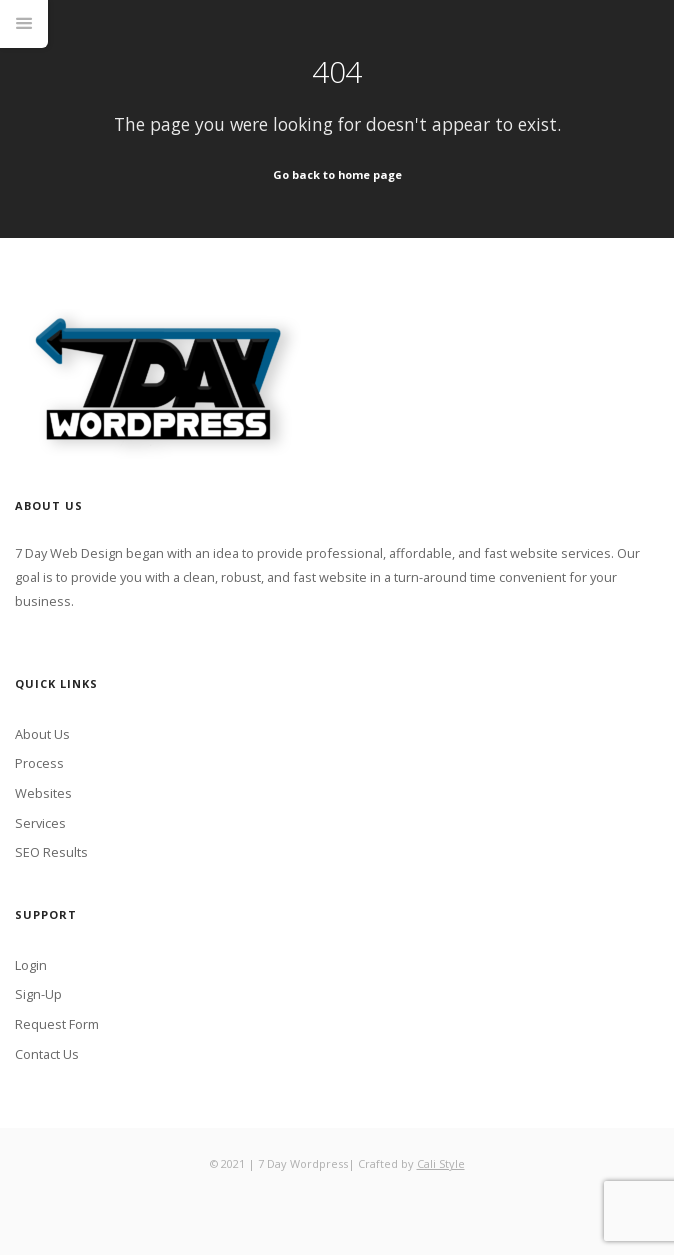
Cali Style (441, 1163)
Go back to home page (337, 174)
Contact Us (47, 1054)
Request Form (57, 1024)
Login (31, 965)
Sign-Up (38, 994)
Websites (43, 793)
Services (40, 823)
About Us (42, 734)
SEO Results (51, 852)
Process (39, 763)
